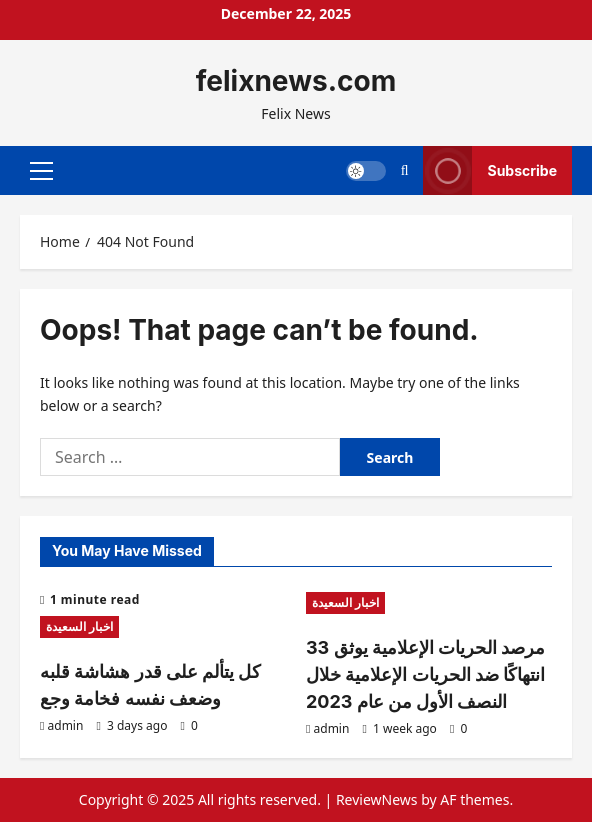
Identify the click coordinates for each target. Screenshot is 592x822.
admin (66, 725)
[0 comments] (189, 725)
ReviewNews (377, 799)
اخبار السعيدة (79, 626)
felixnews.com (296, 81)
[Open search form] (405, 170)
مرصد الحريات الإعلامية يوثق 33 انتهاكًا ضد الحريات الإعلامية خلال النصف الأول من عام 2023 (425, 674)
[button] (41, 170)
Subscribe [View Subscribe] (490, 170)
